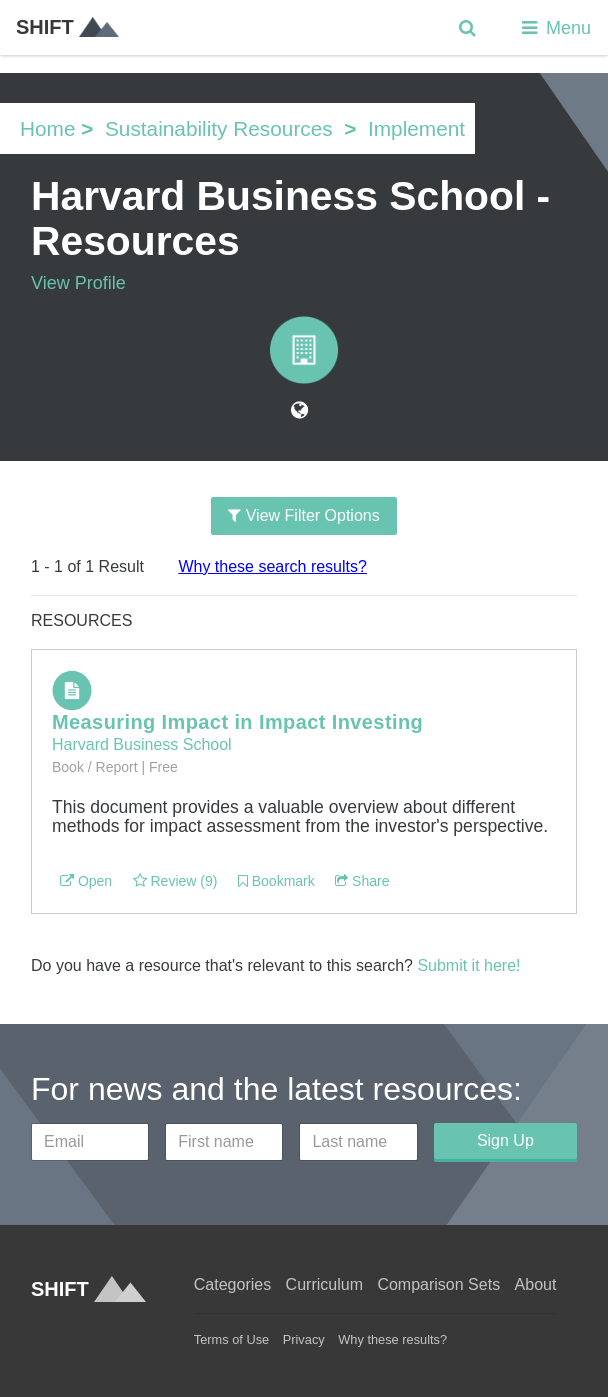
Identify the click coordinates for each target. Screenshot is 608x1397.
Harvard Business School (142, 744)
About (536, 1284)
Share (362, 881)
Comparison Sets (438, 1284)
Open (86, 881)
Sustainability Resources (219, 128)
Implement (416, 128)
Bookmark (276, 881)
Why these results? (392, 1339)
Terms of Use (231, 1339)
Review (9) (175, 881)
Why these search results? (272, 566)
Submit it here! (468, 965)
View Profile (78, 283)
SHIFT (67, 27)
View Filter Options (303, 515)
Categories (232, 1284)
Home (47, 128)
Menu (554, 28)
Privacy (304, 1339)
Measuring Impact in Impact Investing (237, 722)
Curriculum (324, 1284)
